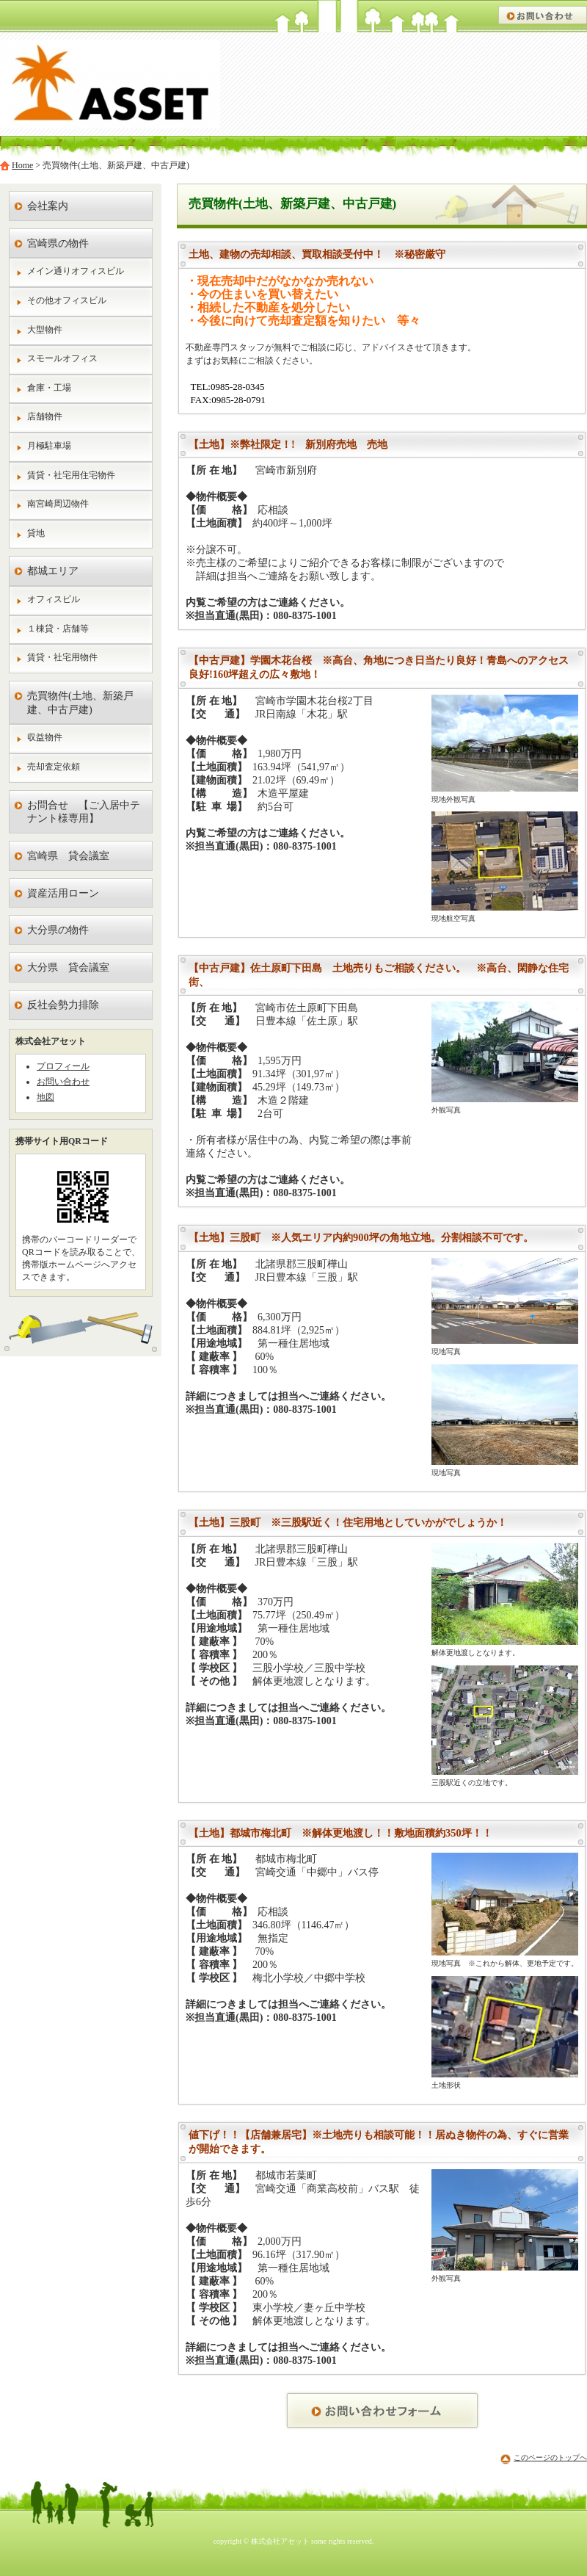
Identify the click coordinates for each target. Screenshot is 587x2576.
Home (22, 165)
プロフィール (63, 1066)
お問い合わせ (63, 1082)
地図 (45, 1097)
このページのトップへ (550, 2457)
